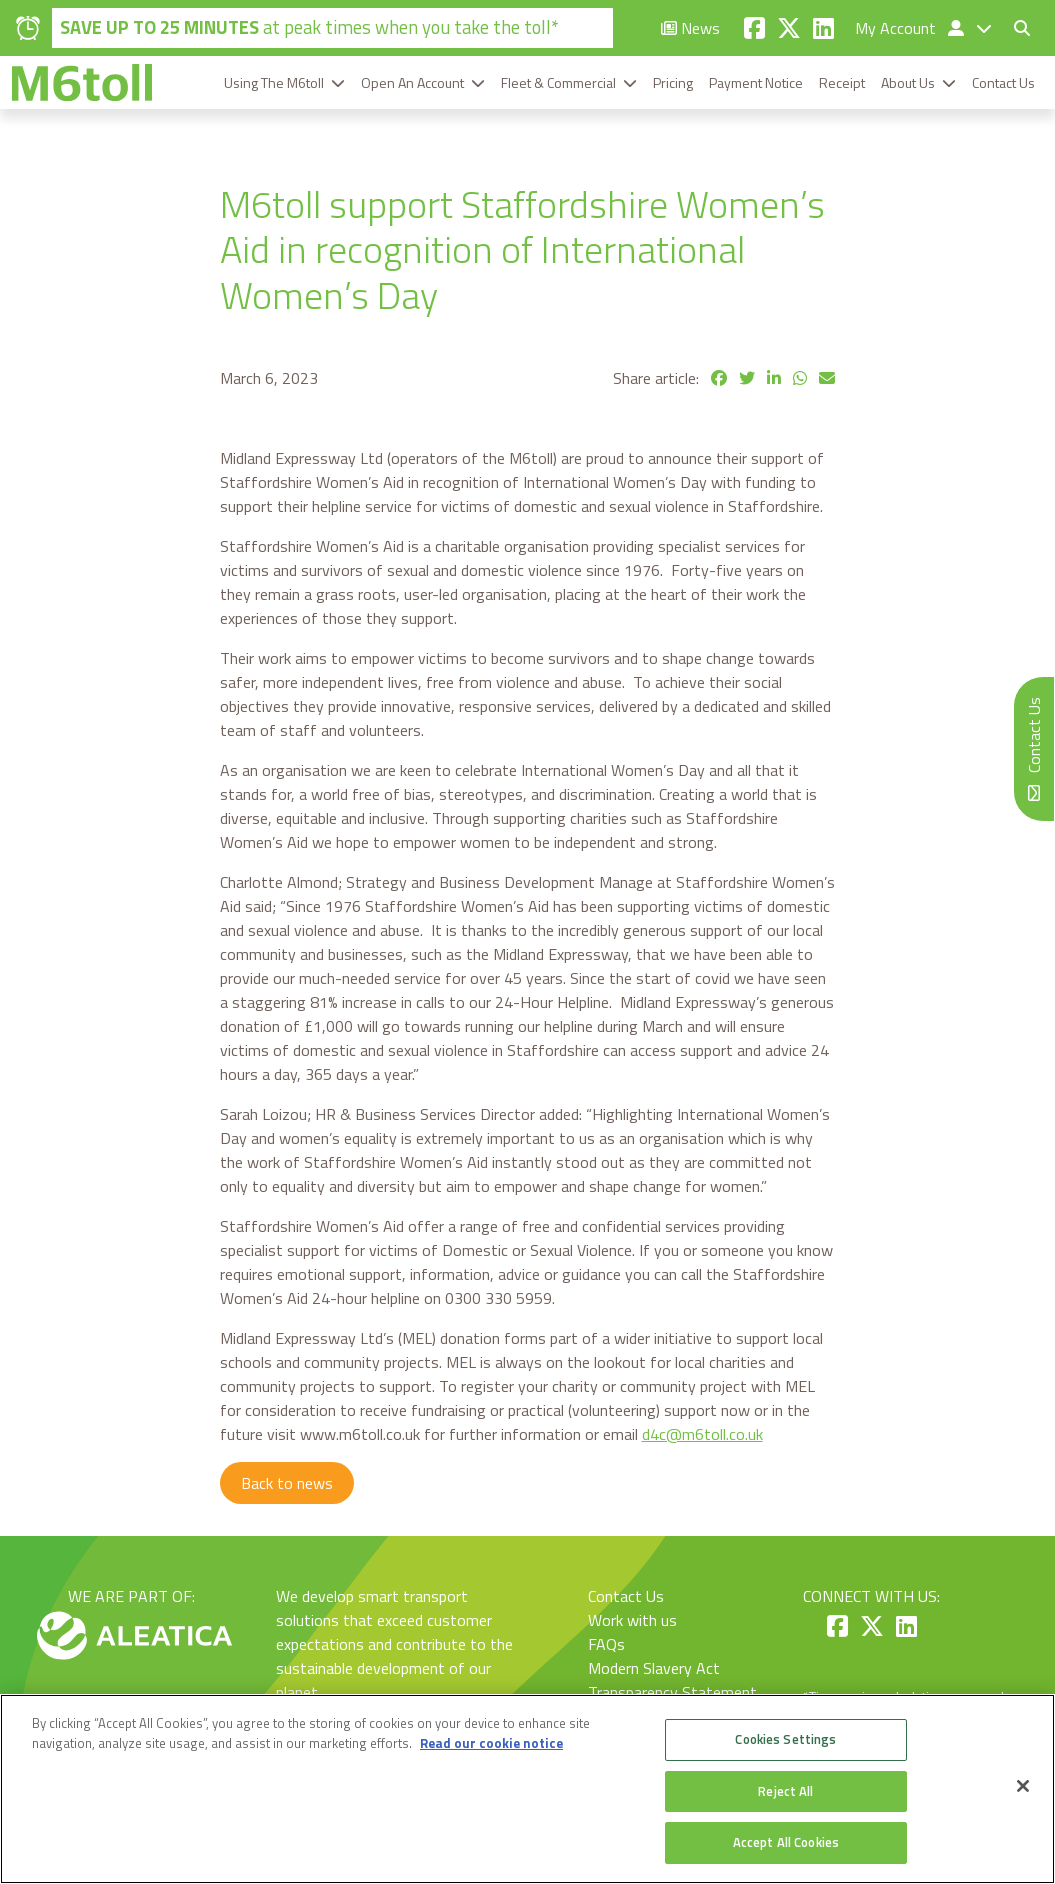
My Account (911, 28)
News (690, 28)
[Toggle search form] (1014, 28)
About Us (908, 82)
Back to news (287, 1483)
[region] (527, 1789)
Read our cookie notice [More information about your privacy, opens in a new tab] (491, 1743)
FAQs (606, 1644)
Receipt (842, 82)
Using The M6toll (274, 82)
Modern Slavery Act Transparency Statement (672, 1680)
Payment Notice (756, 82)
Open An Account (412, 82)
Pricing (673, 82)
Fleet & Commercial (558, 82)
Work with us (632, 1620)
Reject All (785, 1791)
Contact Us (1003, 82)
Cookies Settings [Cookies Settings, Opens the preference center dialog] (785, 1739)
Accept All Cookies (786, 1842)
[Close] (1023, 1786)
